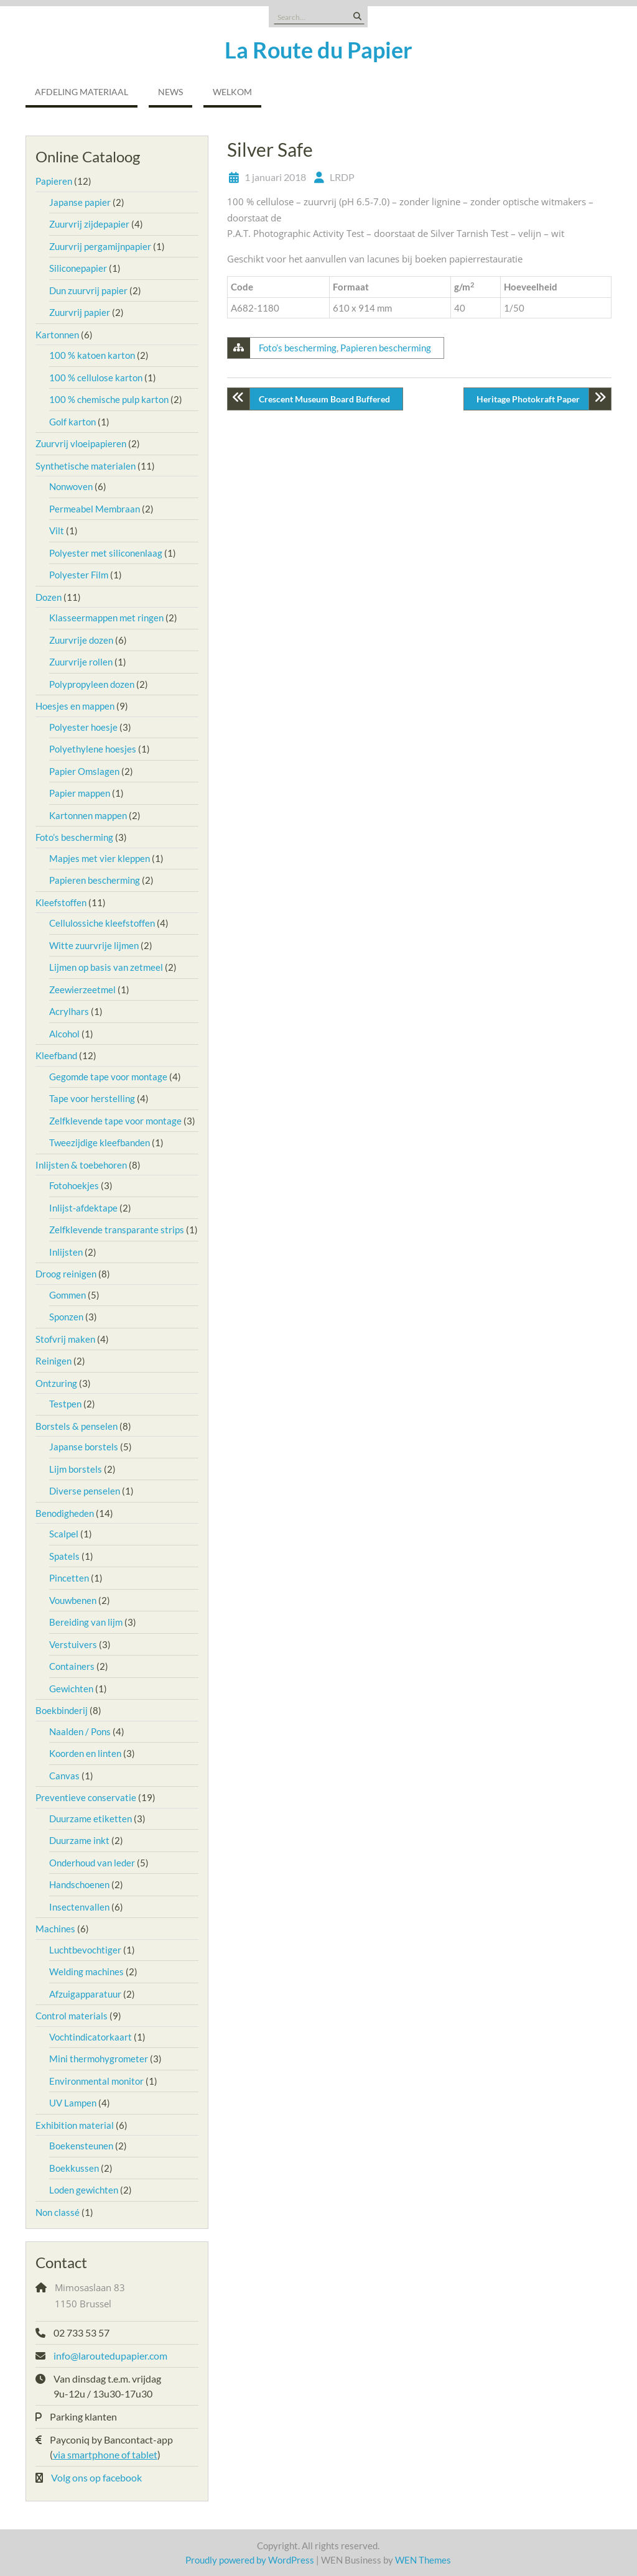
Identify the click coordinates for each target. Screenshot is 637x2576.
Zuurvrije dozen (81, 640)
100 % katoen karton (92, 355)
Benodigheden (64, 1513)
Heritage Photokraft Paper (528, 399)
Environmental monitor (96, 2081)
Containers (72, 1666)
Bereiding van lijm (86, 1622)
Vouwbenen (72, 1600)
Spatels (64, 1556)
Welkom (232, 91)
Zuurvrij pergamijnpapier (100, 246)
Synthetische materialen (85, 465)
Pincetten (69, 1577)
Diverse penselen (84, 1490)
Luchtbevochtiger (85, 1949)
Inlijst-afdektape (83, 1207)
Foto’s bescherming (298, 347)
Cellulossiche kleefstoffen (102, 923)
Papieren (53, 181)
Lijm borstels (75, 1469)
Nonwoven (71, 486)
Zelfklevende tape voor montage (115, 1120)
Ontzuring (56, 1383)
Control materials (71, 2015)
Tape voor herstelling (92, 1098)
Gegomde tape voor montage (108, 1076)
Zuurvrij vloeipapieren (80, 443)
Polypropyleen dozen (91, 684)
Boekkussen (74, 2168)
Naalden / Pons (80, 1731)
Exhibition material (74, 2125)
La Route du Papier (318, 49)
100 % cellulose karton (95, 377)
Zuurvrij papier (79, 312)
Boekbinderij (61, 1710)
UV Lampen (72, 2102)
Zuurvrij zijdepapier (89, 223)
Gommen (67, 1294)
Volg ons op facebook (96, 2477)
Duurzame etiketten (90, 1818)
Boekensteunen (81, 2145)
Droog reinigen (65, 1273)
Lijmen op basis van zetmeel (106, 967)
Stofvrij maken (65, 1339)
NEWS (170, 91)
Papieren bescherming (385, 347)
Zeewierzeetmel (82, 989)
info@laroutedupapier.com (110, 2355)
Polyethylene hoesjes (92, 748)
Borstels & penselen (76, 1426)
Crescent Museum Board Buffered (324, 399)
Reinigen (53, 1360)
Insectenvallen (79, 1906)
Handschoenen (79, 1884)
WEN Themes (423, 2559)
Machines (55, 1928)
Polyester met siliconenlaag (105, 552)
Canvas (64, 1775)
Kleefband (56, 1055)
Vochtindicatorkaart (90, 2036)
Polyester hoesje (83, 727)
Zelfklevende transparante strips (116, 1229)
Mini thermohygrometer (98, 2058)
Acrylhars (69, 1011)
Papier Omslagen (84, 771)
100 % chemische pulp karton (109, 399)
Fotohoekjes (74, 1185)
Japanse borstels (83, 1446)
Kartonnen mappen (88, 815)
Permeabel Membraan (94, 508)
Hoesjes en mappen (74, 705)
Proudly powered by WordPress (249, 2559)
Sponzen (66, 1316)
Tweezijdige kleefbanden (99, 1142)
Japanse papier (80, 202)
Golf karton (72, 421)
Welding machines (86, 1971)
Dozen (48, 597)
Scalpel (63, 1533)
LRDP (342, 177)
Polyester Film (78, 574)
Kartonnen (57, 334)
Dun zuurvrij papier (88, 290)
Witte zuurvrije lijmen (94, 945)
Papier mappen (79, 793)
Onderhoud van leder (92, 1862)
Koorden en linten (85, 1753)
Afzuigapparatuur (85, 1993)
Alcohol (64, 1033)
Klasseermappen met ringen (106, 617)
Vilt (56, 530)
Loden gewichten (83, 2189)
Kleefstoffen (60, 902)
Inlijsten (66, 1252)
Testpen (65, 1403)
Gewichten (71, 1688)
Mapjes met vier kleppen (99, 858)
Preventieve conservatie (85, 1797)
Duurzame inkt (79, 1840)
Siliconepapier (78, 268)
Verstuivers (73, 1644)
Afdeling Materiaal (81, 91)
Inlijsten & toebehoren (81, 1164)
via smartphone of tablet (105, 2454)
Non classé (57, 2212)
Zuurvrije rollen (81, 661)
